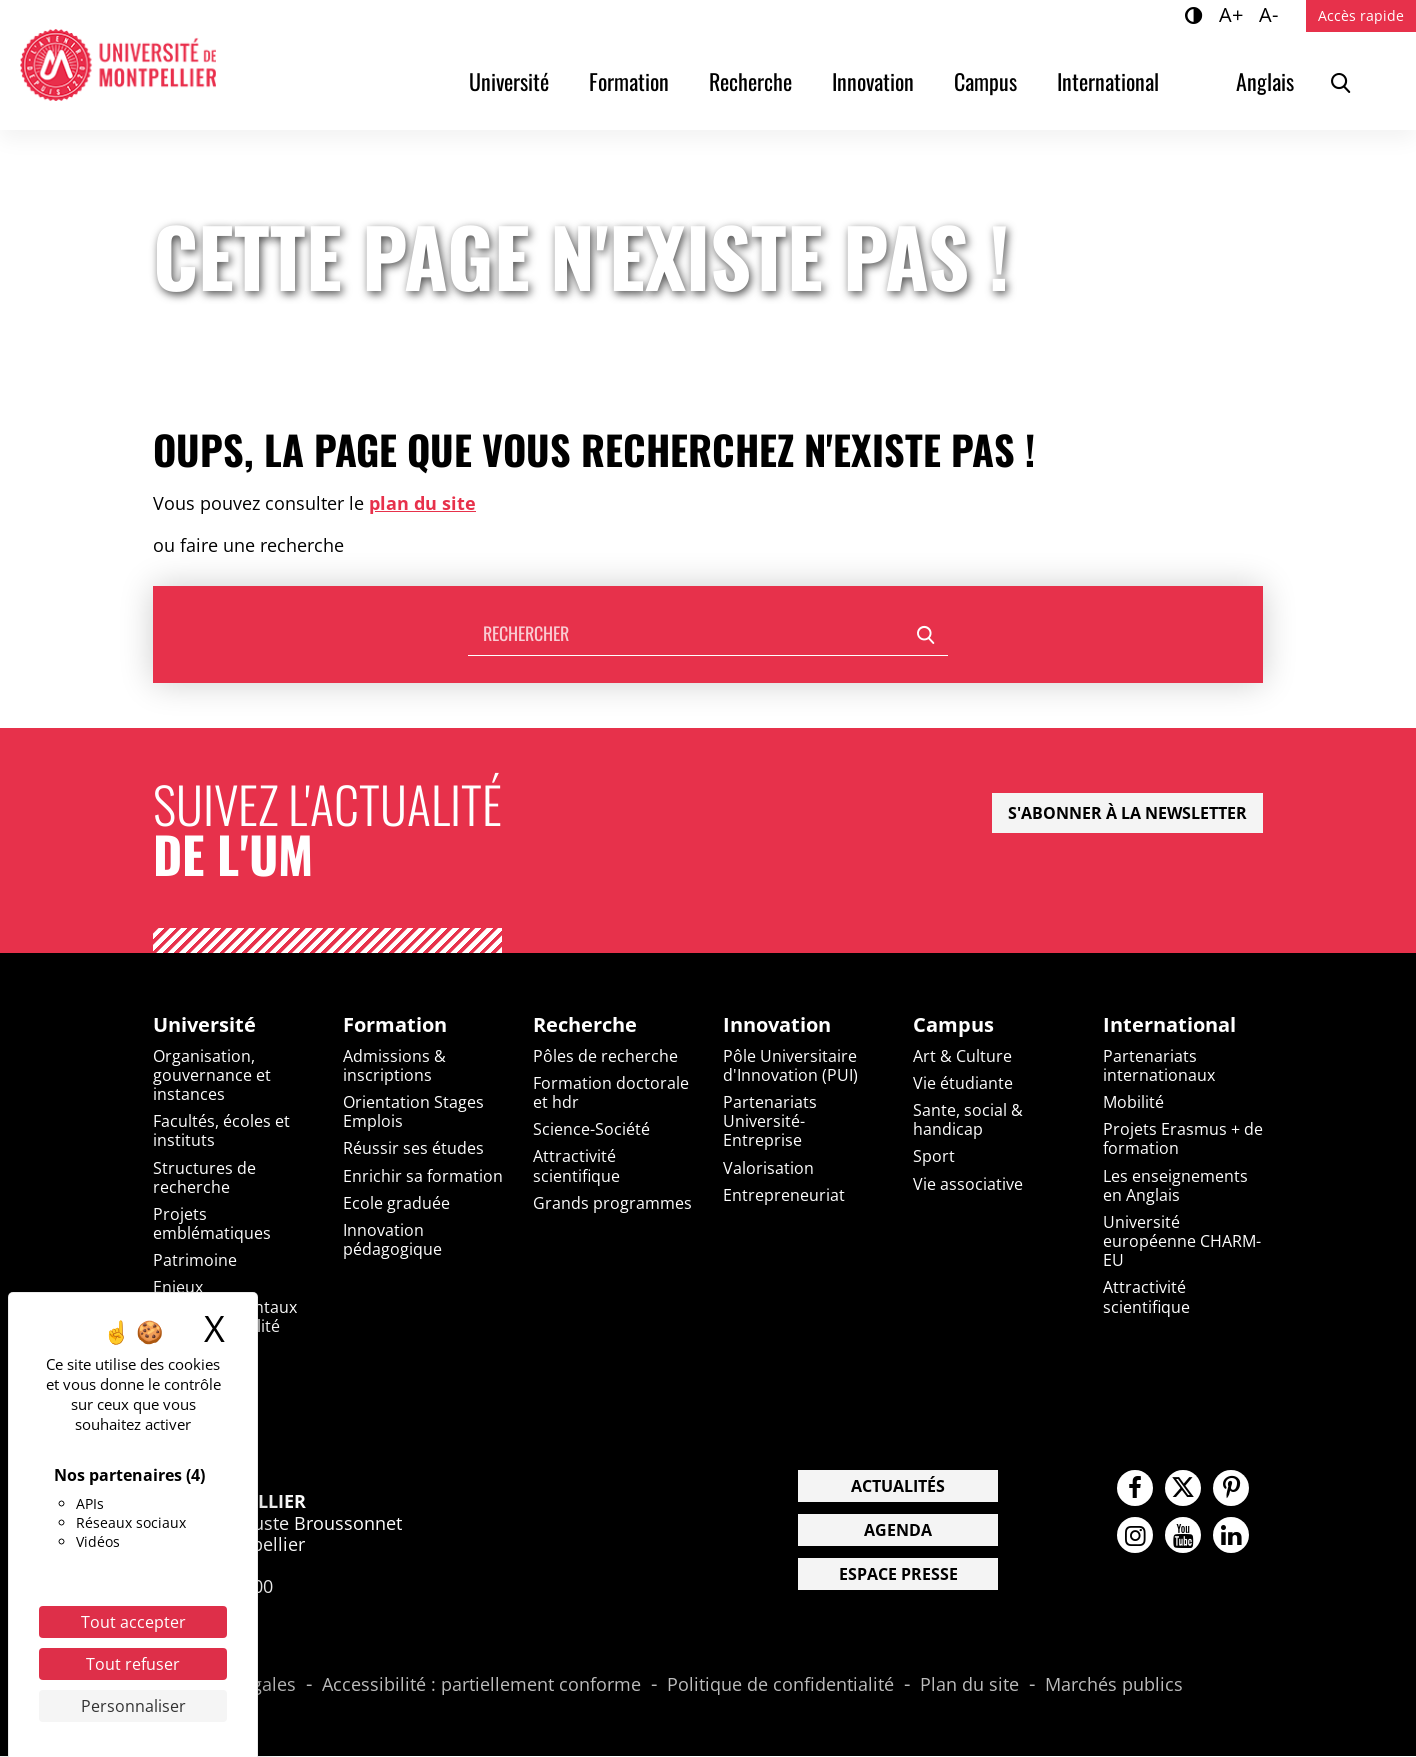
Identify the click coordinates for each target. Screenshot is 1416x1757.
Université (509, 81)
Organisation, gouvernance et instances (212, 1075)
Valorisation (768, 1168)
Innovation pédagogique (392, 1240)
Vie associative (968, 1184)
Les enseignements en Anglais (1175, 1185)
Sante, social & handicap (968, 1120)
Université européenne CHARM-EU (1182, 1242)
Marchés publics (1114, 1685)
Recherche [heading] (585, 1025)
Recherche (750, 81)
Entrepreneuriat (784, 1195)
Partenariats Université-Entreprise (770, 1122)
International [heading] (1169, 1025)
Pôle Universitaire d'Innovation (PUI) (790, 1065)
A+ (1234, 14)
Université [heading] (204, 1025)
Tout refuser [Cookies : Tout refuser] (133, 1664)
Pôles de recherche (605, 1056)
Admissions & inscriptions (394, 1065)
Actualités (898, 1486)
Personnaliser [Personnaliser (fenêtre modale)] (133, 1706)
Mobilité (1133, 1103)
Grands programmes (612, 1203)
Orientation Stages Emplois (413, 1112)
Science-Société (591, 1130)
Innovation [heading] (777, 1025)
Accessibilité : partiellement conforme (481, 1685)
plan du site (422, 503)
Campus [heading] (953, 1025)
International (1108, 81)
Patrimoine (195, 1261)
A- (1271, 14)
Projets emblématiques (212, 1224)
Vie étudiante (963, 1083)
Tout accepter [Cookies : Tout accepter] (133, 1622)
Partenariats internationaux (1159, 1065)
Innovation (873, 81)
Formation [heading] (395, 1025)
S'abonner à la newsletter (1127, 813)
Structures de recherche (204, 1177)
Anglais (1265, 81)
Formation (629, 81)
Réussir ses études (413, 1149)
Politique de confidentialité (780, 1685)
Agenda (898, 1530)
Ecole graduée (396, 1203)
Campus (985, 81)
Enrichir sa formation (423, 1176)
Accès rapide (1361, 15)
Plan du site (969, 1685)
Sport (934, 1157)
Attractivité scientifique (576, 1166)
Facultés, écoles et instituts (221, 1131)
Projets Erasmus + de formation (1183, 1139)
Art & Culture (962, 1056)
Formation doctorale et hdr (611, 1092)
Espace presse (898, 1574)
